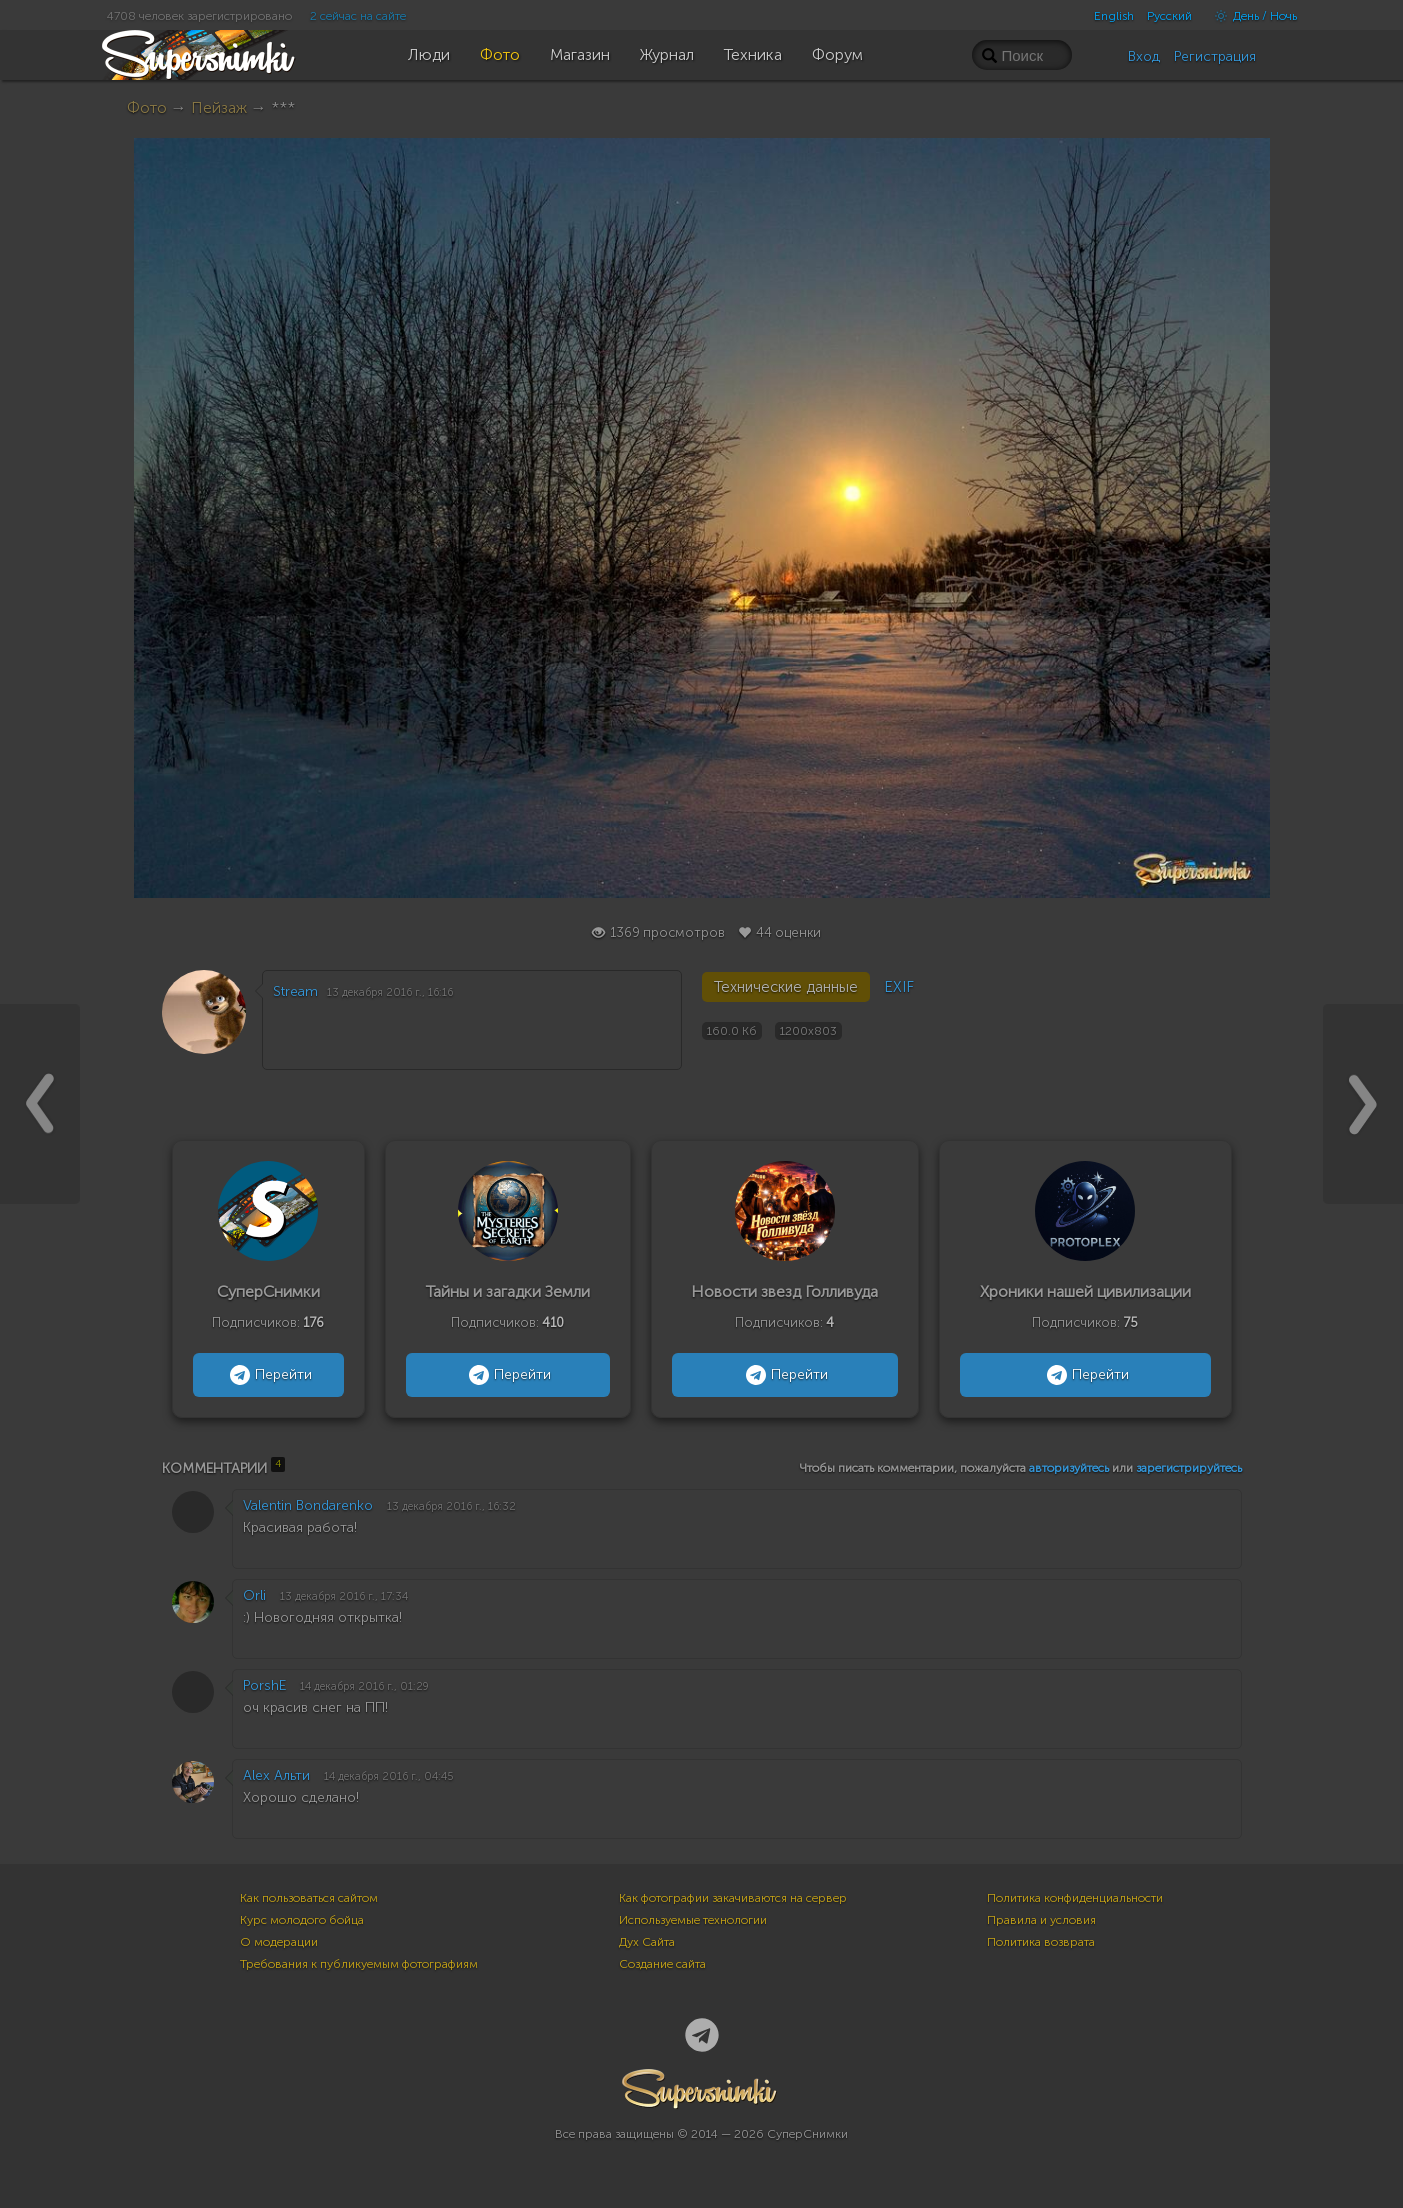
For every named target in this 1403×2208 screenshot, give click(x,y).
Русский (1169, 16)
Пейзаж (219, 107)
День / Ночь (1251, 16)
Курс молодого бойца (302, 1920)
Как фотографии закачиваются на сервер (733, 1898)
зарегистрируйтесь (1189, 1468)
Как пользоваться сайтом (309, 1898)
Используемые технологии (693, 1920)
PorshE (264, 1685)
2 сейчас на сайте (358, 16)
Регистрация (1215, 56)
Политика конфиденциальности (1075, 1898)
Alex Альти (276, 1775)
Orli (254, 1595)
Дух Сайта (647, 1942)
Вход (1144, 56)
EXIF (899, 987)
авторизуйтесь (1069, 1468)
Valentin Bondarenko (308, 1505)
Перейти (268, 1375)
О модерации (279, 1942)
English (1114, 16)
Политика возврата (1041, 1942)
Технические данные (786, 987)
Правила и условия (1041, 1920)
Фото (147, 107)
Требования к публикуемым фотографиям (359, 1964)
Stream (295, 991)
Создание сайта (662, 1964)
